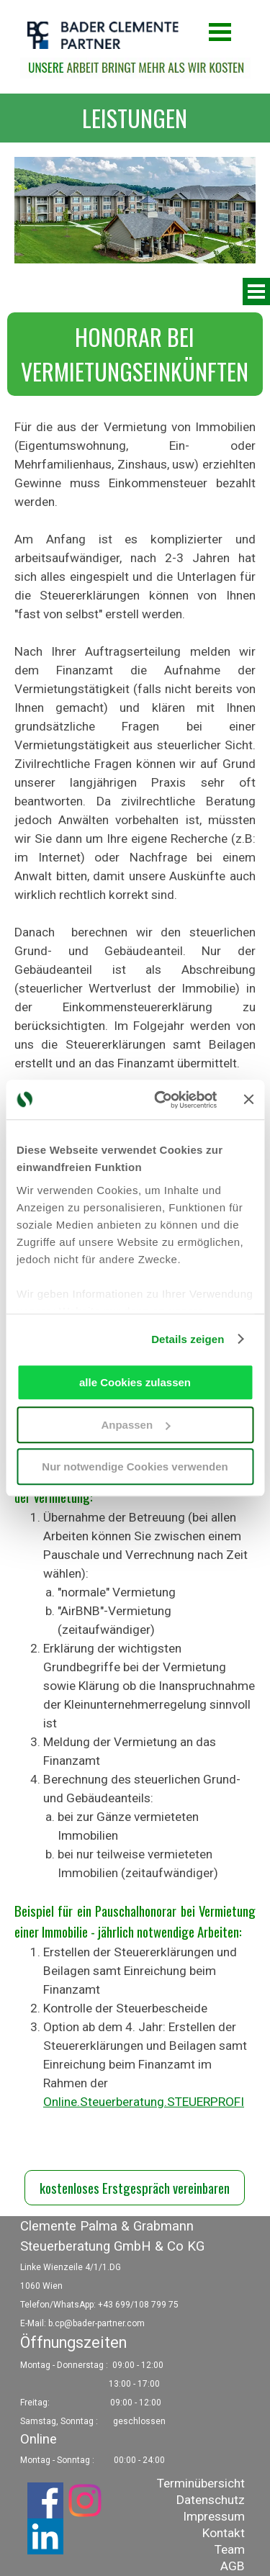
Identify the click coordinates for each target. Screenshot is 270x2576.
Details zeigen (187, 1339)
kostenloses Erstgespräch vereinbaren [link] (135, 2187)
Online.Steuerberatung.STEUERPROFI (143, 2101)
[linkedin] (45, 2536)
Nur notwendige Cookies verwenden (135, 1466)
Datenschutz (210, 2500)
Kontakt (223, 2533)
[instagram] (85, 2500)
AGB (232, 2566)
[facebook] (45, 2500)
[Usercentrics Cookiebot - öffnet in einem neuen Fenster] (161, 1099)
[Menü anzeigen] (220, 31)
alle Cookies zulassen (135, 1382)
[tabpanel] (135, 118)
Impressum (214, 2516)
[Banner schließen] (248, 1100)
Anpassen (135, 1425)
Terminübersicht (201, 2483)
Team (230, 2549)
